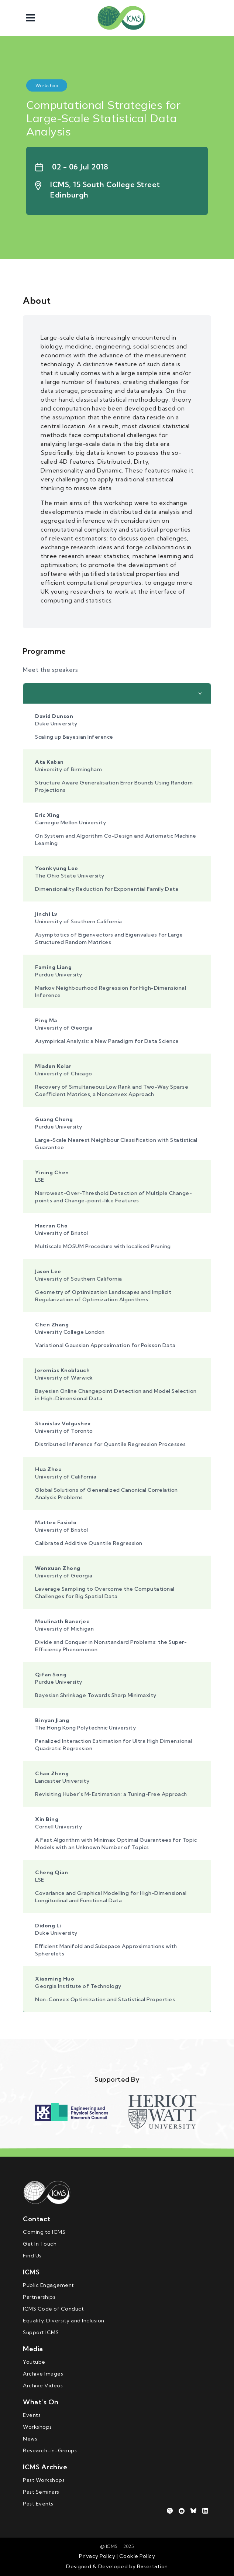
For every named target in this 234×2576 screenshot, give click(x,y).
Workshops (37, 2427)
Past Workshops (44, 2480)
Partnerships (39, 2297)
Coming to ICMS (44, 2232)
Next (202, 2112)
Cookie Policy (136, 2556)
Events (32, 2415)
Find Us (32, 2255)
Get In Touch (39, 2243)
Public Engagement (48, 2285)
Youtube (34, 2362)
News (30, 2438)
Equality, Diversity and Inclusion (63, 2320)
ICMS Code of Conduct (53, 2308)
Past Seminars (41, 2492)
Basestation (152, 2566)
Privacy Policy (97, 2556)
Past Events (38, 2503)
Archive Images (43, 2373)
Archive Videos (43, 2385)
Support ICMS (41, 2332)
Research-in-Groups (50, 2450)
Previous (31, 2112)
